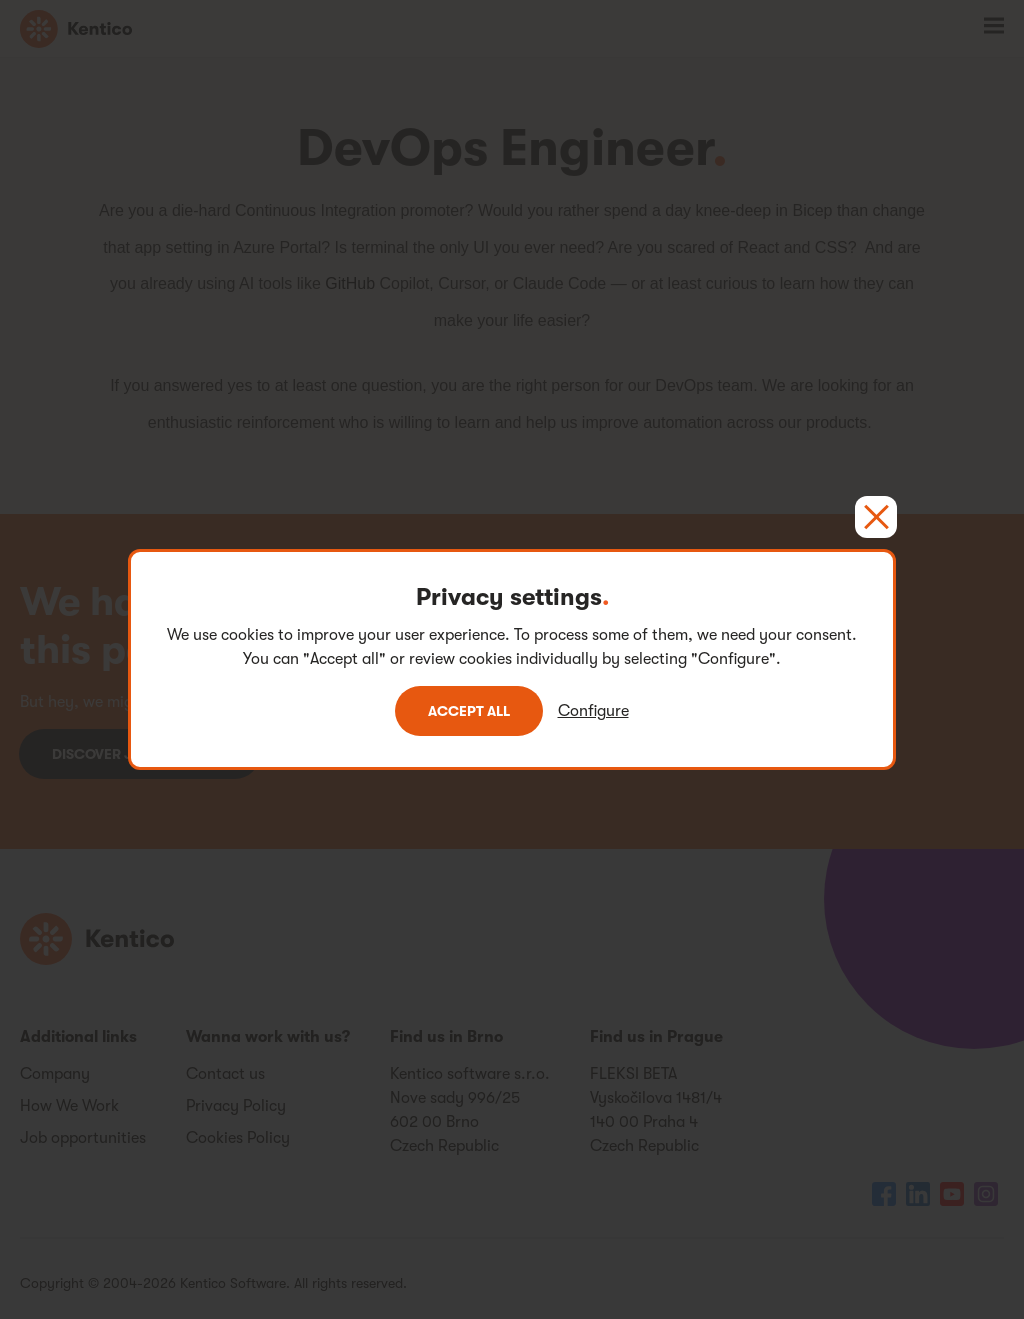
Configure (593, 711)
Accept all (469, 711)
